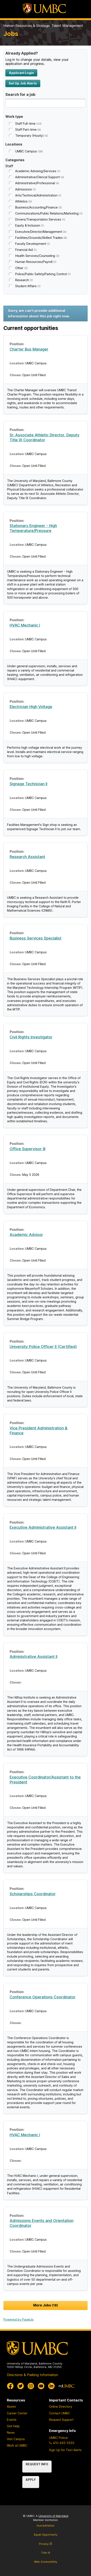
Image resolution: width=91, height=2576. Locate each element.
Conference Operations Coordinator (43, 1997)
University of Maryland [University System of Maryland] (53, 2516)
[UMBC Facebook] (10, 2386)
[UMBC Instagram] (31, 2386)
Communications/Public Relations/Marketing (48, 213)
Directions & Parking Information (32, 2375)
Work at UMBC (17, 2445)
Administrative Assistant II (33, 1656)
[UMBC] (44, 8)
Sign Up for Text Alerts (65, 2450)
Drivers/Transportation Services (40, 219)
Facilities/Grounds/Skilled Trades (41, 237)
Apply (31, 2479)
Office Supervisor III (27, 1149)
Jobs (10, 33)
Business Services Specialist (35, 938)
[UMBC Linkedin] (51, 2386)
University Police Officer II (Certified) (43, 1346)
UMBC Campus (29, 151)
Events (11, 2419)
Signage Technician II (28, 784)
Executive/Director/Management (40, 231)
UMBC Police (58, 2438)
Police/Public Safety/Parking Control (43, 274)
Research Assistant (27, 856)
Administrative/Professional (37, 183)
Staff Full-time (28, 123)
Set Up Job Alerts (23, 83)
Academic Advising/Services (37, 171)
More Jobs (45, 2305)
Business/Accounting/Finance (38, 207)
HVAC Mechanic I (25, 625)
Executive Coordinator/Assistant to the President (45, 1779)
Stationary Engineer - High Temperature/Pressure (33, 528)
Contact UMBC (59, 2413)
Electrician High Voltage (31, 706)
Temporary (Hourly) (31, 135)
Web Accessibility (45, 2561)
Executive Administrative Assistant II (43, 1527)
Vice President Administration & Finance (38, 1430)
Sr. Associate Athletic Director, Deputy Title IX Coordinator (44, 437)
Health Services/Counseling (37, 256)
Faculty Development (32, 243)
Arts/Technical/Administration (38, 195)
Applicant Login (21, 73)
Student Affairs (27, 286)
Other (21, 268)
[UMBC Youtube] (41, 2386)
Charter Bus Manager (29, 349)
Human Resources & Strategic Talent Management (43, 25)
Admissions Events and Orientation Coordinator (41, 2223)
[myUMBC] (66, 2386)
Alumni (11, 2406)
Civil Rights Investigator (31, 1037)
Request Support (61, 2419)
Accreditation (45, 2525)
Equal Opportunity (45, 2534)
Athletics (23, 201)
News (11, 2432)
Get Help (13, 2426)
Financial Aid (26, 249)
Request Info (37, 2464)
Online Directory (60, 2406)
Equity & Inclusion (29, 225)
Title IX (45, 2552)
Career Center (17, 2413)
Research (24, 280)
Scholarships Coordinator (33, 1894)
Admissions (25, 189)
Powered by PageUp (18, 2319)
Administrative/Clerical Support (39, 177)
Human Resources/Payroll (35, 262)
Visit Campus (16, 2439)
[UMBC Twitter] (20, 2386)
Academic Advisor (26, 1234)
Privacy (46, 2545)
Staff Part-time (28, 129)
